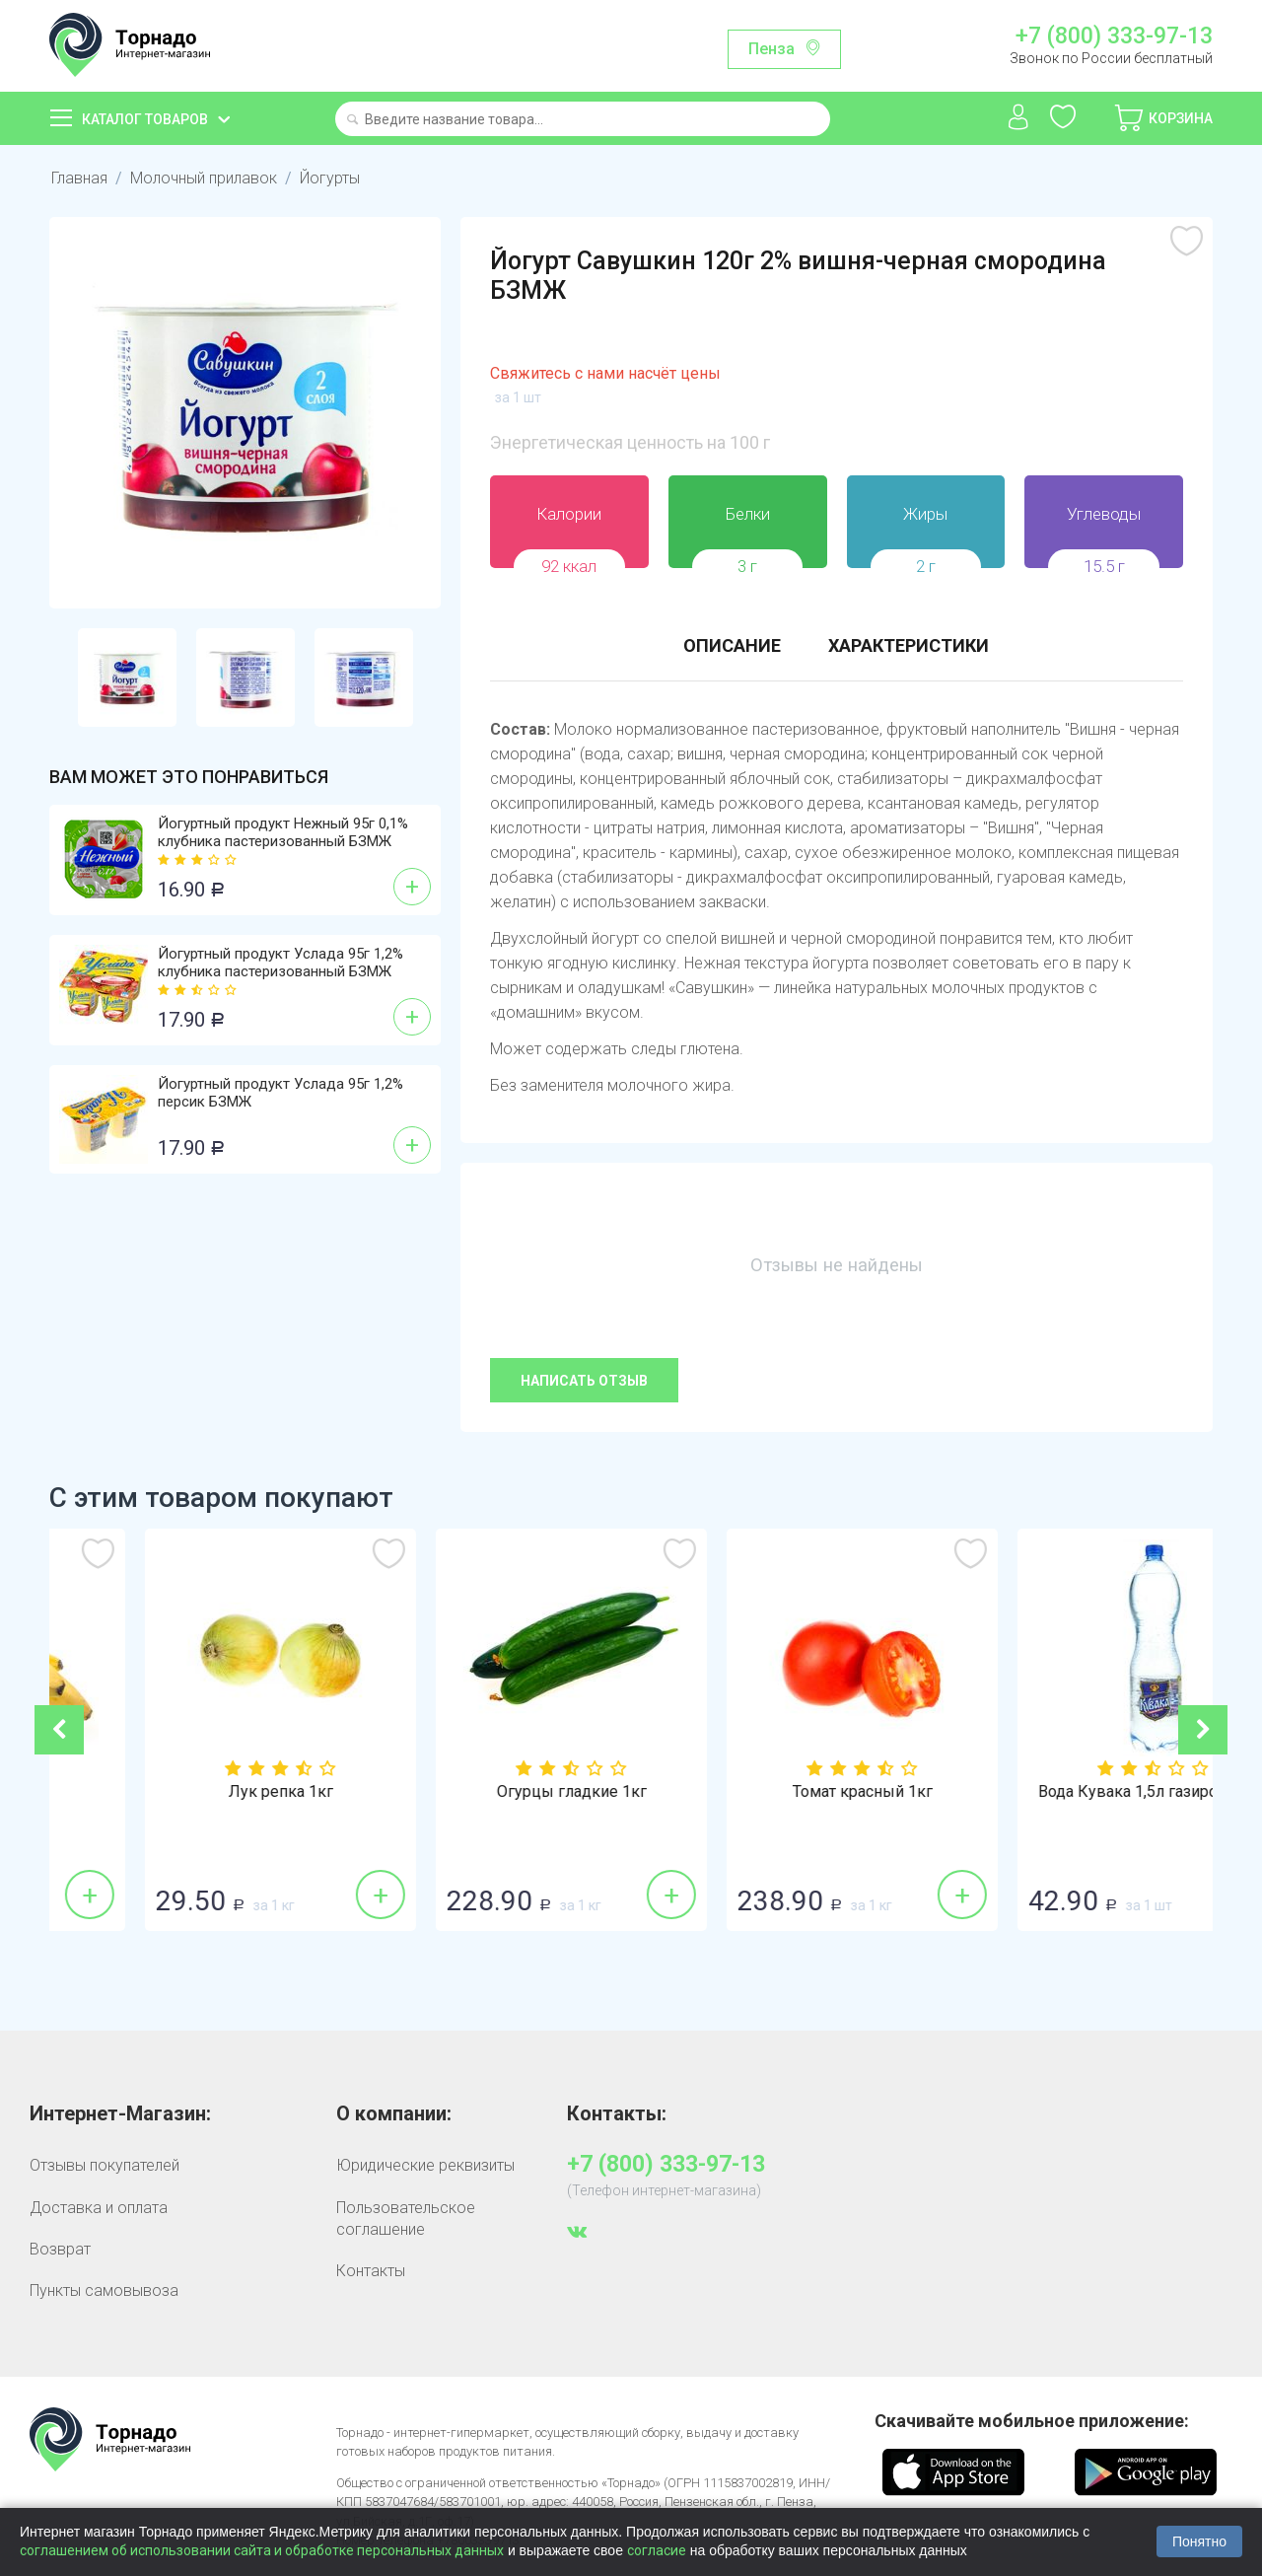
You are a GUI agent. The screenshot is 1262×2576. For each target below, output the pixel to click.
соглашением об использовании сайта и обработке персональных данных (262, 2550)
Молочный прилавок (203, 178)
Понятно (1199, 2541)
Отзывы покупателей (104, 2165)
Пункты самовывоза (104, 2290)
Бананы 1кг (195, 1792)
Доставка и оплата (99, 2207)
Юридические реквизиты (425, 2165)
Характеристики (908, 645)
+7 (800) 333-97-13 (1114, 36)
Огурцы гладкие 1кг (777, 1792)
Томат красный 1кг (1068, 1792)
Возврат (60, 2249)
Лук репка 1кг (486, 1792)
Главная (79, 178)
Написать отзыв (584, 1381)
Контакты (370, 2270)
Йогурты (330, 178)
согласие (656, 2550)
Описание (732, 645)
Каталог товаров (145, 119)
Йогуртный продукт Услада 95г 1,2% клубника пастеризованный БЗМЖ (280, 962)
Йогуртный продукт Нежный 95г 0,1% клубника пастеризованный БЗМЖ (283, 832)
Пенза (771, 48)
